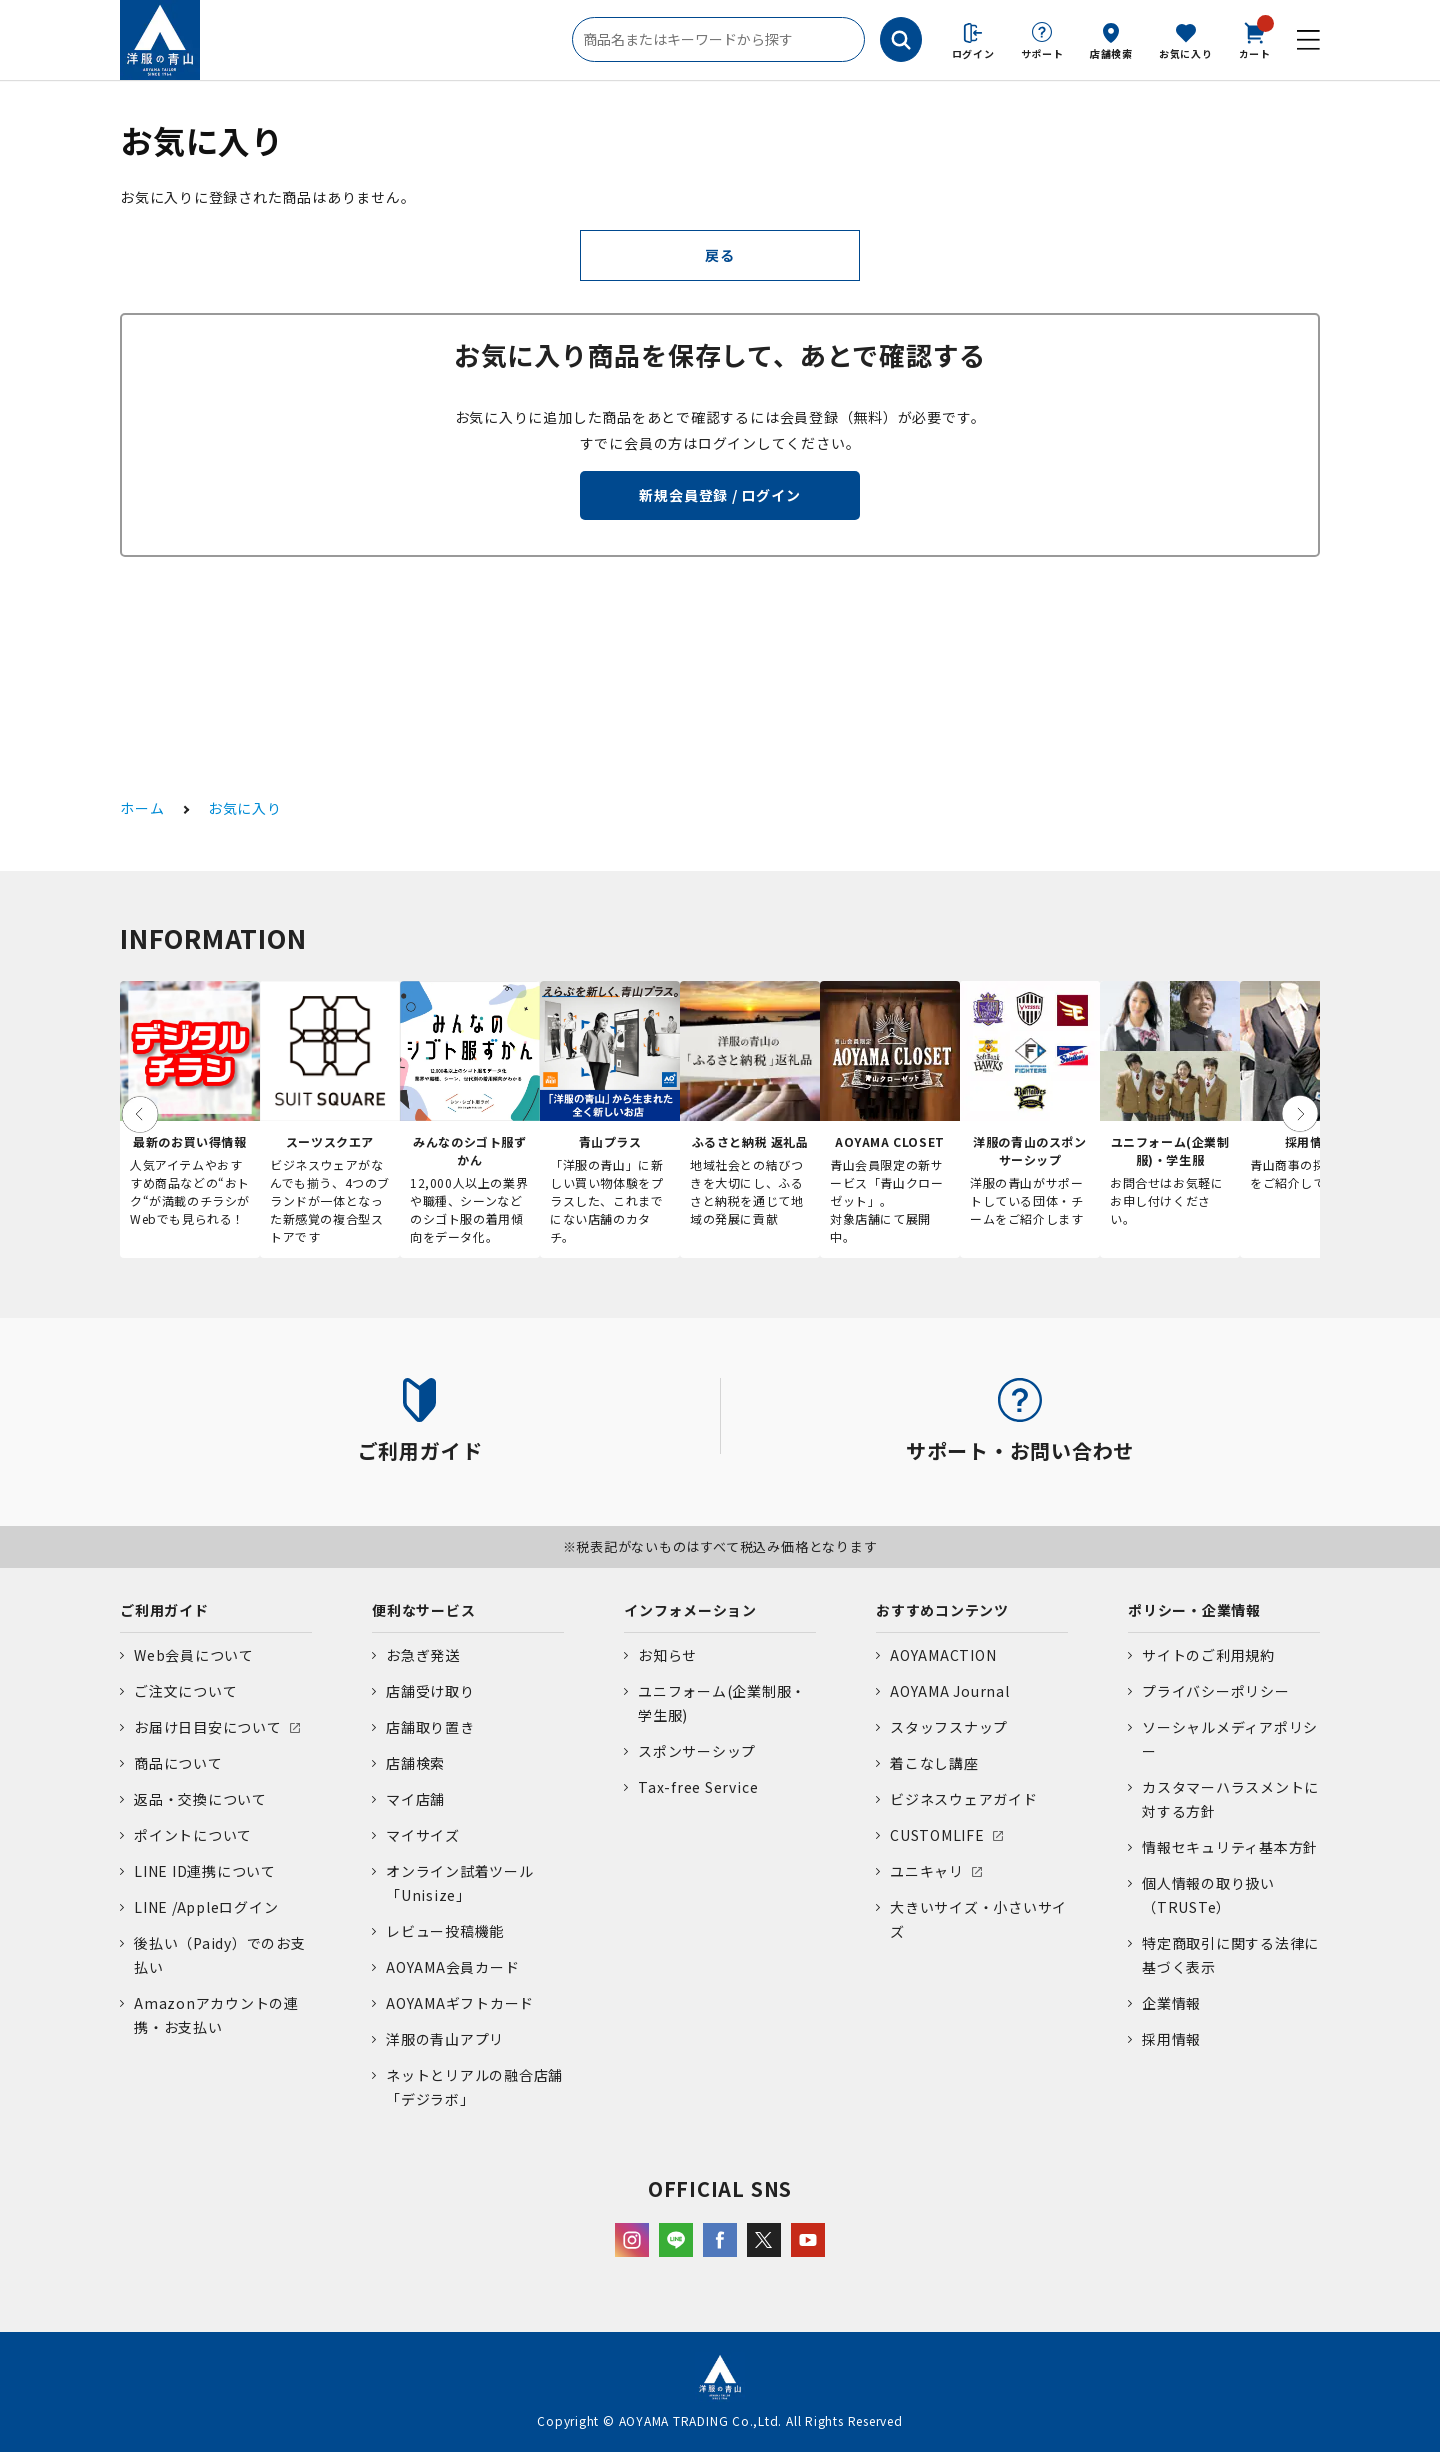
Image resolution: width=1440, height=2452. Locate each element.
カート (1255, 39)
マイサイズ (423, 1835)
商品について (178, 1763)
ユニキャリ (927, 1871)
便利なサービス (423, 1610)
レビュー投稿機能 (445, 1931)
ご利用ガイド (164, 1610)
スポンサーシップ (697, 1751)
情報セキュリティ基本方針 (1230, 1847)
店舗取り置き (430, 1727)
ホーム (142, 808)
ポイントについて (193, 1835)
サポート (1042, 53)
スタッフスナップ (949, 1727)
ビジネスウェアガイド (964, 1799)
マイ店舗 (415, 1799)
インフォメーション (690, 1610)
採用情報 (1171, 2039)
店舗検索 (1111, 53)
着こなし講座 (934, 1763)
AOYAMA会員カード (452, 1967)
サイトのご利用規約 (1208, 1655)
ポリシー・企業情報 (1194, 1610)
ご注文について (185, 1691)
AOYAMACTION (943, 1655)
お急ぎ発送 (423, 1655)
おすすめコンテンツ (942, 1610)
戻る (720, 255)
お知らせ (667, 1655)
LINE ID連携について (205, 1871)
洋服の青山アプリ (445, 2039)
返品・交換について (200, 1799)
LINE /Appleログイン (206, 1907)
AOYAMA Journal (950, 1691)
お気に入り (1186, 53)
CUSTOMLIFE (937, 1835)
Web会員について (194, 1655)
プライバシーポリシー (1216, 1691)
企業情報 (1171, 2003)
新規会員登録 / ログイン (719, 495)
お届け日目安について (208, 1727)
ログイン (973, 53)
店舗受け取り (430, 1691)
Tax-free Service (698, 1787)
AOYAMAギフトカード (460, 2003)
